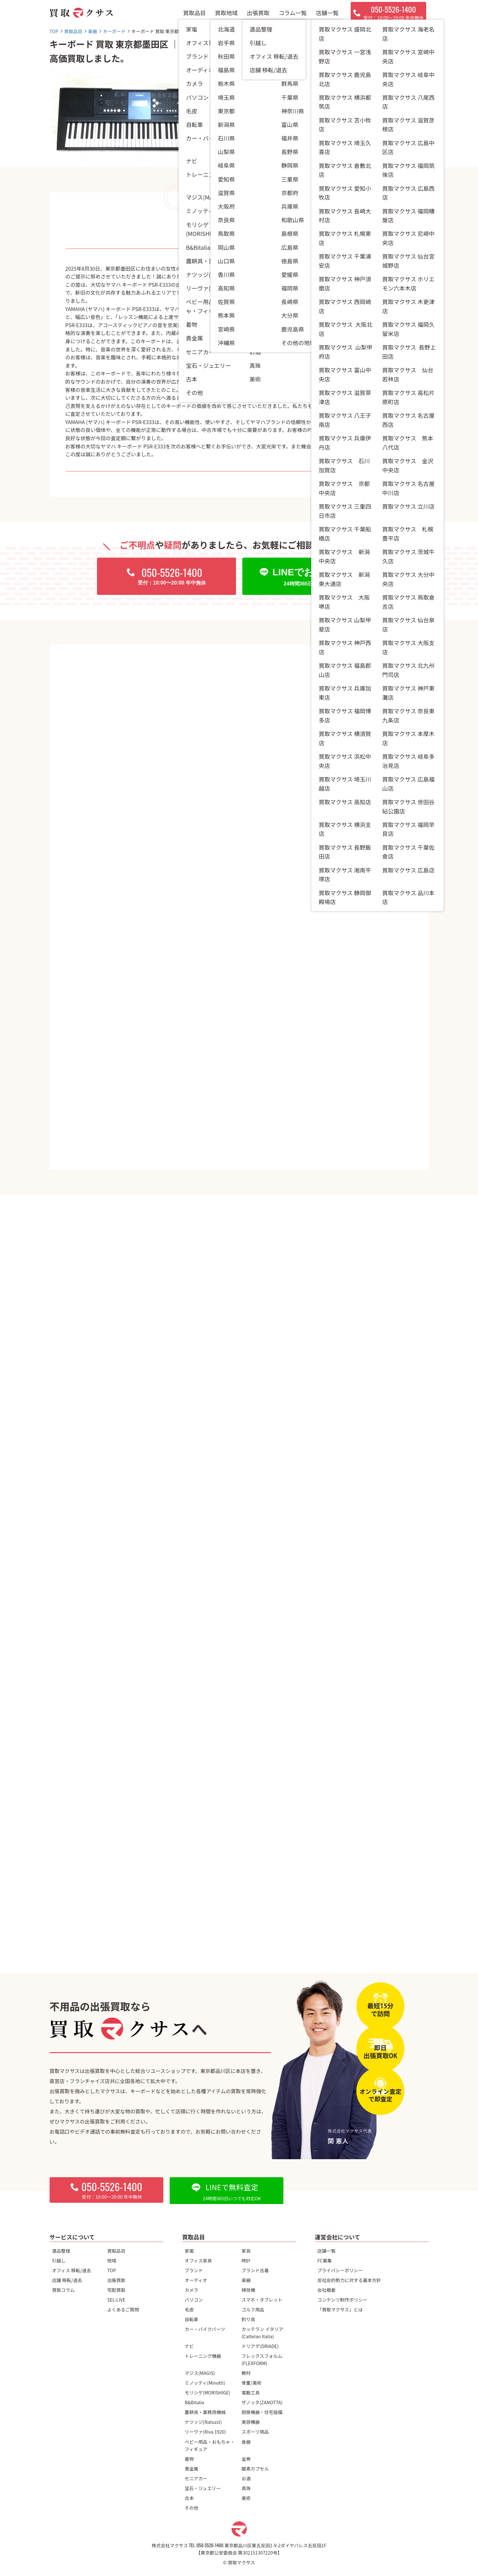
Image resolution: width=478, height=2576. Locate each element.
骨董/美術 (252, 2382)
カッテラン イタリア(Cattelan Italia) (262, 2332)
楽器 (246, 2280)
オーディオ (196, 2280)
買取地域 (226, 13)
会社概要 (327, 2289)
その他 (191, 2507)
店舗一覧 (327, 13)
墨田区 (318, 156)
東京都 (295, 156)
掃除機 (248, 2289)
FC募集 (325, 2260)
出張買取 (258, 13)
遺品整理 (61, 2250)
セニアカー (196, 2478)
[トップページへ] (81, 13)
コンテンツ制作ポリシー (342, 2299)
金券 (246, 2458)
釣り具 (248, 2319)
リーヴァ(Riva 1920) (205, 2431)
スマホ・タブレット (262, 2299)
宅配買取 (116, 2289)
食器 (246, 2441)
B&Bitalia (194, 2402)
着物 (189, 2458)
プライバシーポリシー (340, 2270)
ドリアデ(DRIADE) (260, 2346)
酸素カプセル (255, 2468)
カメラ (191, 2289)
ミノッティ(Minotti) (205, 2382)
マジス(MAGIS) (200, 2372)
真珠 (246, 2488)
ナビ (189, 2346)
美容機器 (251, 2421)
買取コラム (63, 2289)
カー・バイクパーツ (205, 2329)
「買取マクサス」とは (340, 2309)
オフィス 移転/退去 (71, 2270)
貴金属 (191, 2468)
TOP (111, 2270)
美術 (246, 2498)
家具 (246, 2250)
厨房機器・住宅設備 (262, 2412)
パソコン (194, 2299)
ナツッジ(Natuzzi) (203, 2421)
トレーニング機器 (203, 2355)
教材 (246, 2372)
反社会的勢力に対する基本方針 (349, 2280)
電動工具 (251, 2392)
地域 (111, 2260)
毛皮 (189, 2309)
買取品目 (194, 13)
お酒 (246, 2478)
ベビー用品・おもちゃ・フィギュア (210, 2445)
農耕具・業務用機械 (205, 2412)
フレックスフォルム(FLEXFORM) (262, 2359)
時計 (246, 2260)
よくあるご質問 (123, 2309)
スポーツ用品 (255, 2431)
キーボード (302, 123)
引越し (59, 2260)
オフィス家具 (198, 2260)
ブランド (194, 2270)
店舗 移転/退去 (67, 2280)
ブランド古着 (255, 2270)
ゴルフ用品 (253, 2309)
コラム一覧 (293, 13)
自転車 (191, 2319)
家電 (189, 2250)
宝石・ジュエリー (203, 2488)
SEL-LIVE (116, 2299)
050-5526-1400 (210, 2545)
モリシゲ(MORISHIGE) (208, 2392)
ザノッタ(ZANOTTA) (262, 2402)
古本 (189, 2498)
